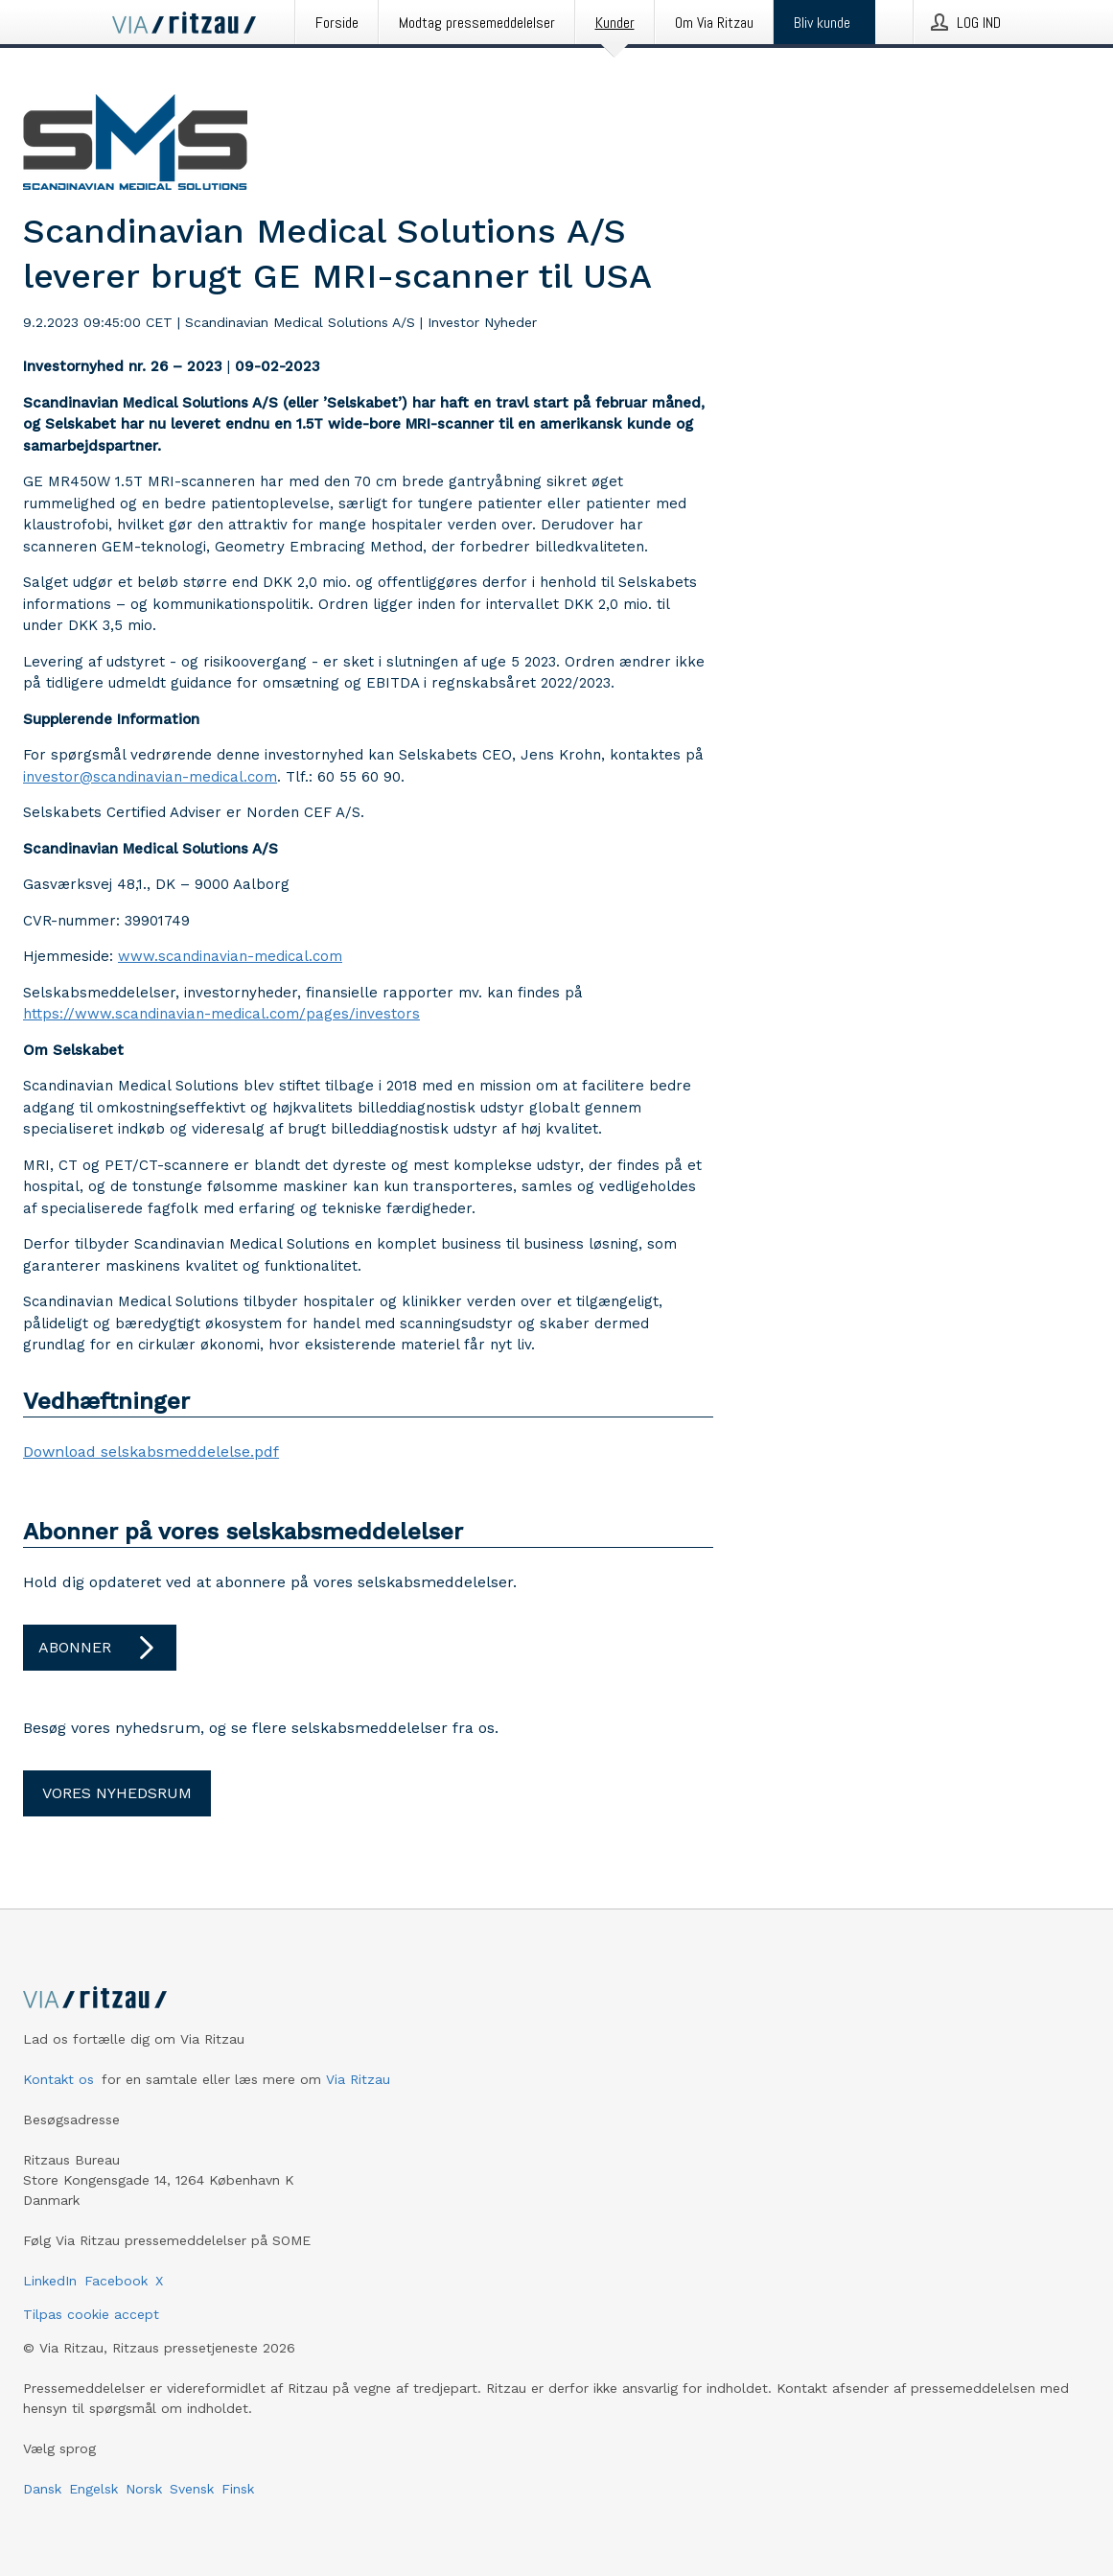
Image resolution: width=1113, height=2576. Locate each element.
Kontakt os (58, 2079)
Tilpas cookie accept (91, 2314)
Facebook (116, 2280)
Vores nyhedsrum (117, 1793)
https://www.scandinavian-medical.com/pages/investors (221, 1013)
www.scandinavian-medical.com (230, 956)
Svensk (192, 2488)
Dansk (42, 2488)
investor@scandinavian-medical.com (150, 776)
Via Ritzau (358, 2079)
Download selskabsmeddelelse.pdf (151, 1451)
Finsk (237, 2488)
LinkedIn (50, 2280)
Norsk (144, 2488)
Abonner (99, 1647)
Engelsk (93, 2488)
